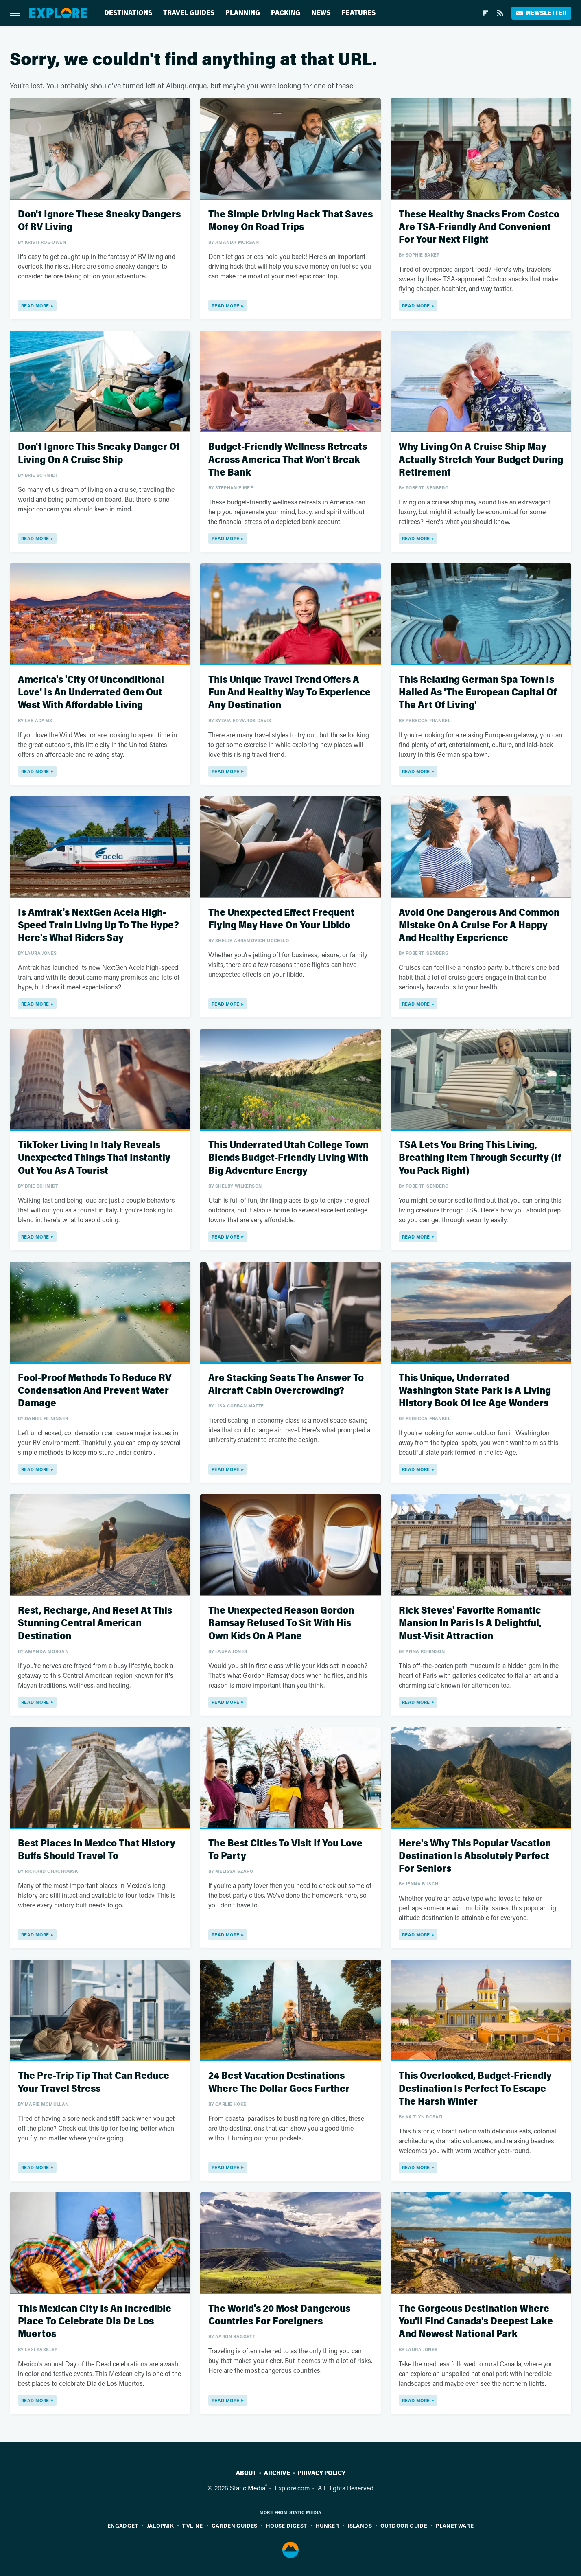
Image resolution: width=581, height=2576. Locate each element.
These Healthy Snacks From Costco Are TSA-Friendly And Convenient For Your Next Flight (479, 227)
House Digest (286, 2525)
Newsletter (541, 13)
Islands (359, 2525)
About (246, 2473)
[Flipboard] (485, 13)
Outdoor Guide (403, 2525)
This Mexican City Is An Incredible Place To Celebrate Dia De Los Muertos (94, 2321)
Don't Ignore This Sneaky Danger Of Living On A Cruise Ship (98, 453)
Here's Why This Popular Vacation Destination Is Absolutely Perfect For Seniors (475, 1855)
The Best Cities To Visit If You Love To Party (285, 1849)
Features (358, 13)
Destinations (128, 13)
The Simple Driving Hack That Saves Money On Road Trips (290, 220)
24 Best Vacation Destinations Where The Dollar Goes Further (278, 2082)
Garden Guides (235, 2525)
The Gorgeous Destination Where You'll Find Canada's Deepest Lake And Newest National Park (476, 2321)
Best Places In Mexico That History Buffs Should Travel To (96, 1849)
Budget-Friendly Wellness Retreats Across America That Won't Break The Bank (287, 459)
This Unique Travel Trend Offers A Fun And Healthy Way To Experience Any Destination (289, 692)
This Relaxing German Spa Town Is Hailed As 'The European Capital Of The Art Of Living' (478, 692)
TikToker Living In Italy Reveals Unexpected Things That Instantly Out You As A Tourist (94, 1157)
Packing (285, 13)
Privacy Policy (321, 2473)
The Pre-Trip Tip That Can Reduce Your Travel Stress (93, 2082)
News (320, 13)
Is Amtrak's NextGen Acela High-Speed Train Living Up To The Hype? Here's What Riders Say (98, 925)
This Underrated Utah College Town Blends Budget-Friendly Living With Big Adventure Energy (288, 1157)
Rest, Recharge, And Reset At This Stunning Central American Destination (95, 1623)
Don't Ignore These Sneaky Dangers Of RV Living (99, 220)
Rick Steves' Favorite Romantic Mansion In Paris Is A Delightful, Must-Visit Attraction (470, 1623)
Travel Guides (188, 13)
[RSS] (500, 13)
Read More (35, 306)
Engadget (122, 2525)
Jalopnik (160, 2525)
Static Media (247, 2488)
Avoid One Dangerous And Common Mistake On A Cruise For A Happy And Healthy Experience (479, 925)
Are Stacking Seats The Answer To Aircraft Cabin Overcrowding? (286, 1384)
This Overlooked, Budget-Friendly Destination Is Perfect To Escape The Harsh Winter (475, 2088)
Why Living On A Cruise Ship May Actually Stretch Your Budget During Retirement (481, 459)
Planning (242, 13)
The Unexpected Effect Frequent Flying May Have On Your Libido (281, 919)
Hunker (327, 2525)
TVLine (192, 2525)
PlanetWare (455, 2525)
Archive (277, 2473)
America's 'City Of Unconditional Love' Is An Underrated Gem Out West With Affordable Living (91, 692)
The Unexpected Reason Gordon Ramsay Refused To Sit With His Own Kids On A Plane (281, 1623)
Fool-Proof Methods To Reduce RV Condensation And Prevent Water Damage (94, 1390)
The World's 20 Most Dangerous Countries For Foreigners (279, 2315)
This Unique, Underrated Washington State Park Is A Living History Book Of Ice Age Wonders (475, 1390)
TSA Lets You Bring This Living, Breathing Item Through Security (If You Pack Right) (480, 1157)
